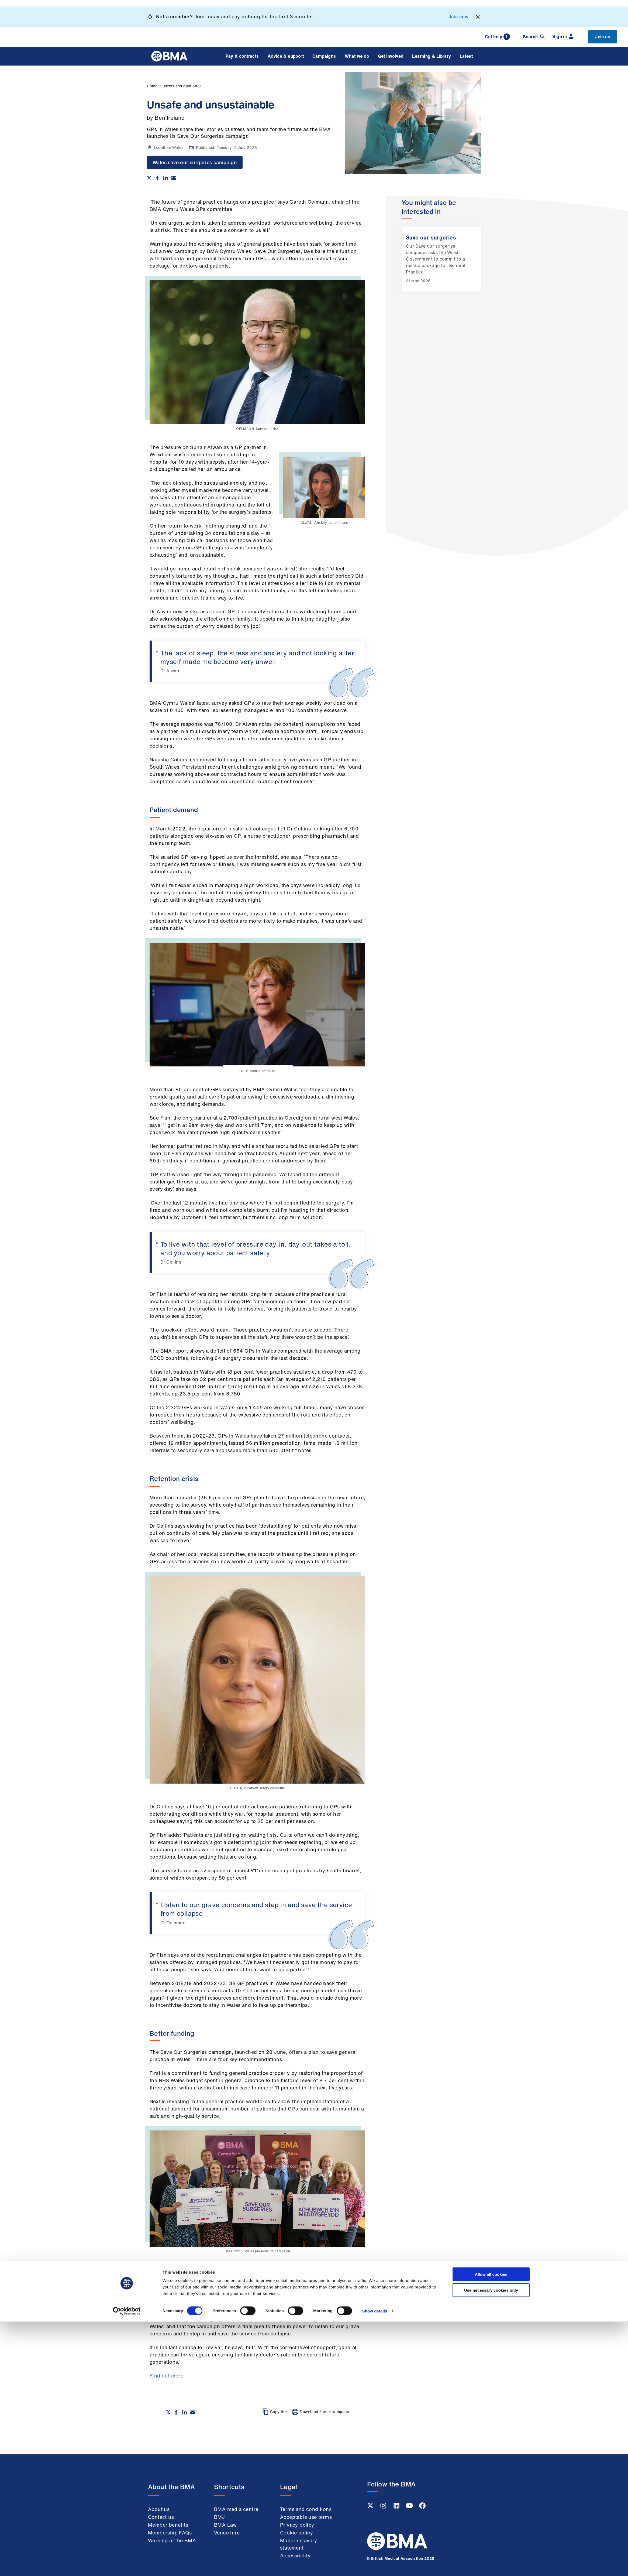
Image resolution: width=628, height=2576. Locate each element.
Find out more (166, 2375)
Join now (458, 16)
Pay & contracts (242, 56)
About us (159, 2509)
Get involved (391, 56)
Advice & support (286, 56)
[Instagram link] (384, 2507)
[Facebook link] (422, 2507)
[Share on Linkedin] (165, 178)
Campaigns (324, 56)
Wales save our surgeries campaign (195, 162)
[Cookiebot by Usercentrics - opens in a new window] (126, 2565)
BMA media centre (236, 2509)
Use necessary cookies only (491, 2544)
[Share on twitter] (149, 178)
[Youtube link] (410, 2507)
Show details (374, 2565)
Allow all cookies (491, 2528)
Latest (466, 56)
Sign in (562, 36)
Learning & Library (431, 56)
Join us (602, 36)
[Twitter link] (371, 2507)
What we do (357, 56)
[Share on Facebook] (157, 178)
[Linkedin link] (397, 2507)
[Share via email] (173, 178)
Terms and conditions (306, 2509)
